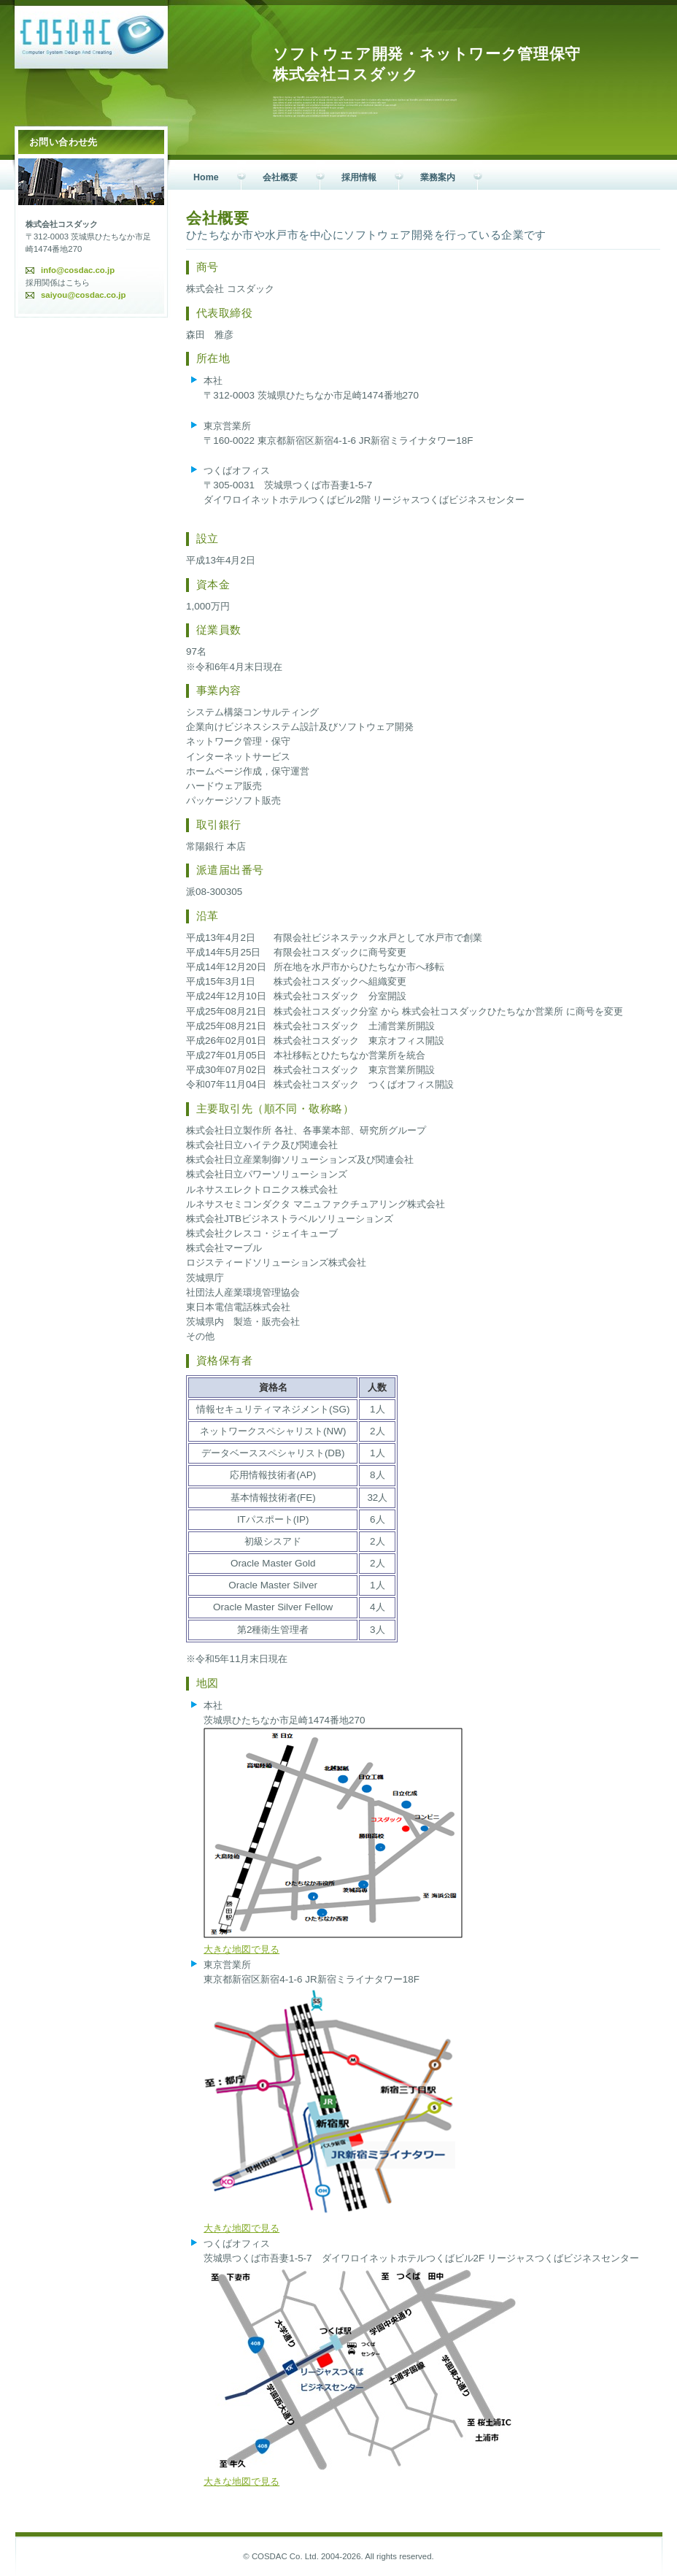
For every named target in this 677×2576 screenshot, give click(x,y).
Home (206, 177)
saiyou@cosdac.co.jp (83, 295)
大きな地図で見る (241, 1949)
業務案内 (437, 177)
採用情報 (358, 177)
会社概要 (280, 177)
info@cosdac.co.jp (78, 270)
